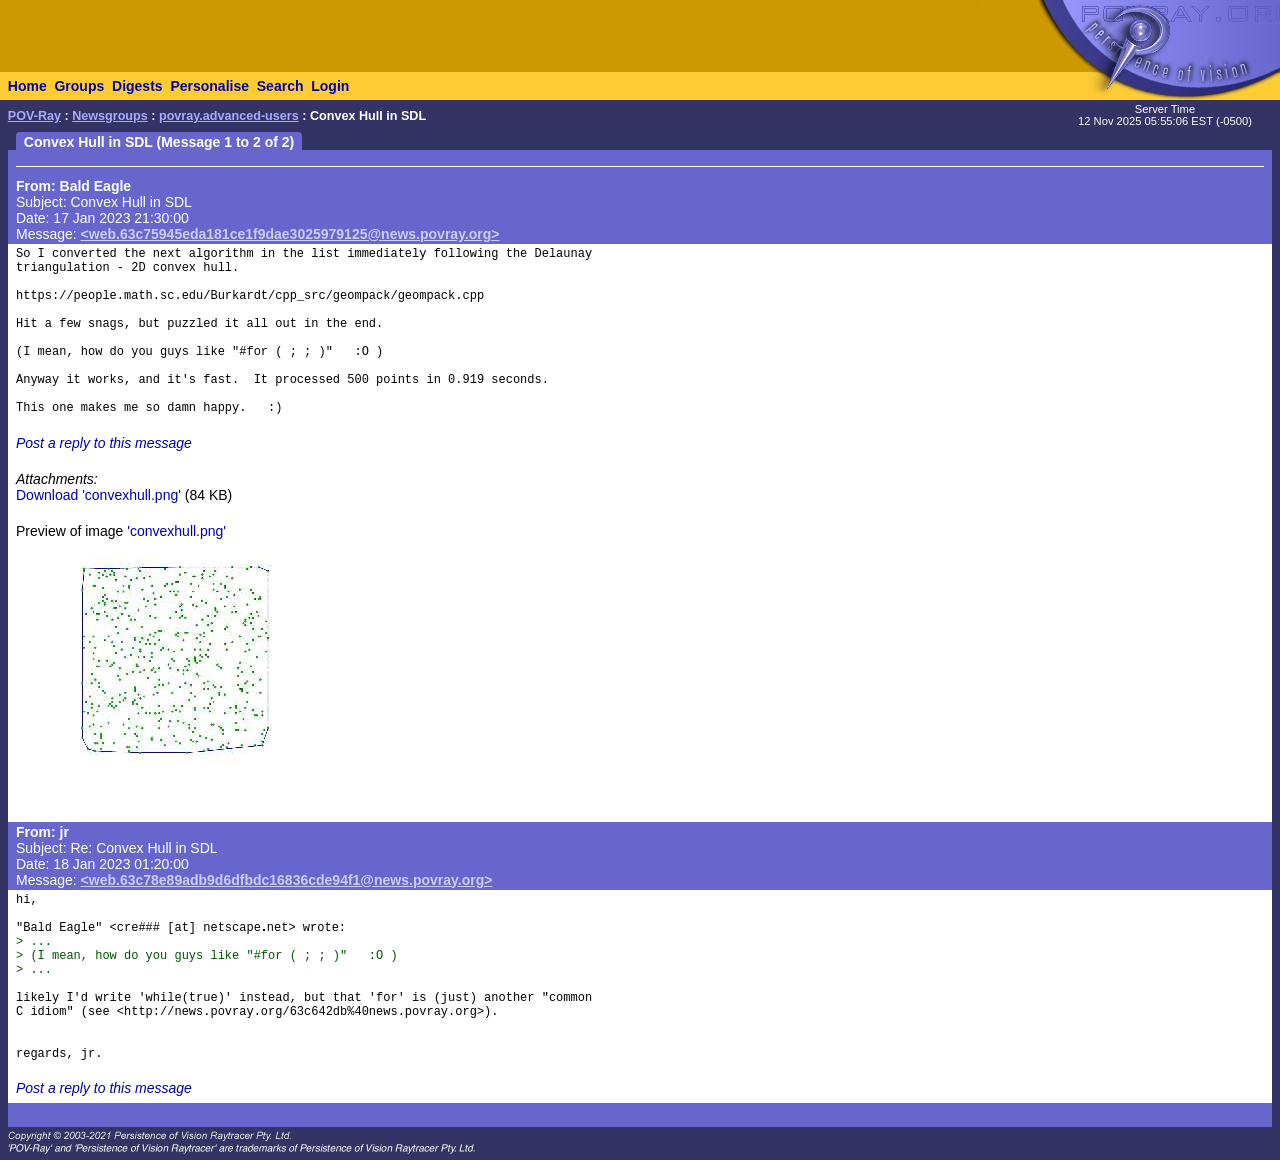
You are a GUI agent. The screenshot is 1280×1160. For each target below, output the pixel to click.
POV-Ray (34, 116)
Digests (137, 86)
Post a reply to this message (104, 443)
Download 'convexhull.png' (98, 495)
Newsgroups (110, 116)
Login (330, 86)
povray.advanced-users (229, 116)
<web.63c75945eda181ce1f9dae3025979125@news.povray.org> (290, 234)
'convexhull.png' (176, 531)
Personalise (209, 86)
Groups (79, 86)
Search (280, 86)
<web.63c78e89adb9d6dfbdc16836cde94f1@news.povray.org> (287, 880)
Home (27, 86)
